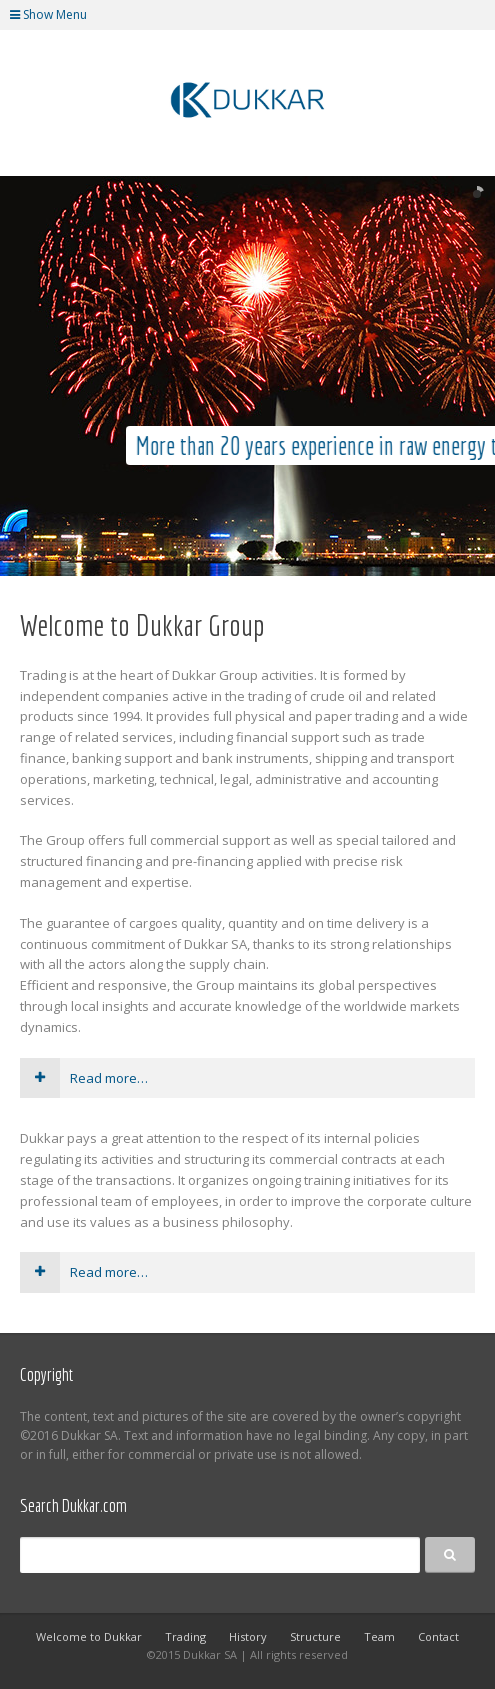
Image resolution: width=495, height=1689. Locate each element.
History (248, 1636)
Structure (315, 1636)
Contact (438, 1636)
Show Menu (48, 14)
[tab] (247, 1078)
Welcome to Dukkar (89, 1636)
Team (379, 1636)
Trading (185, 1636)
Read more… (84, 1078)
